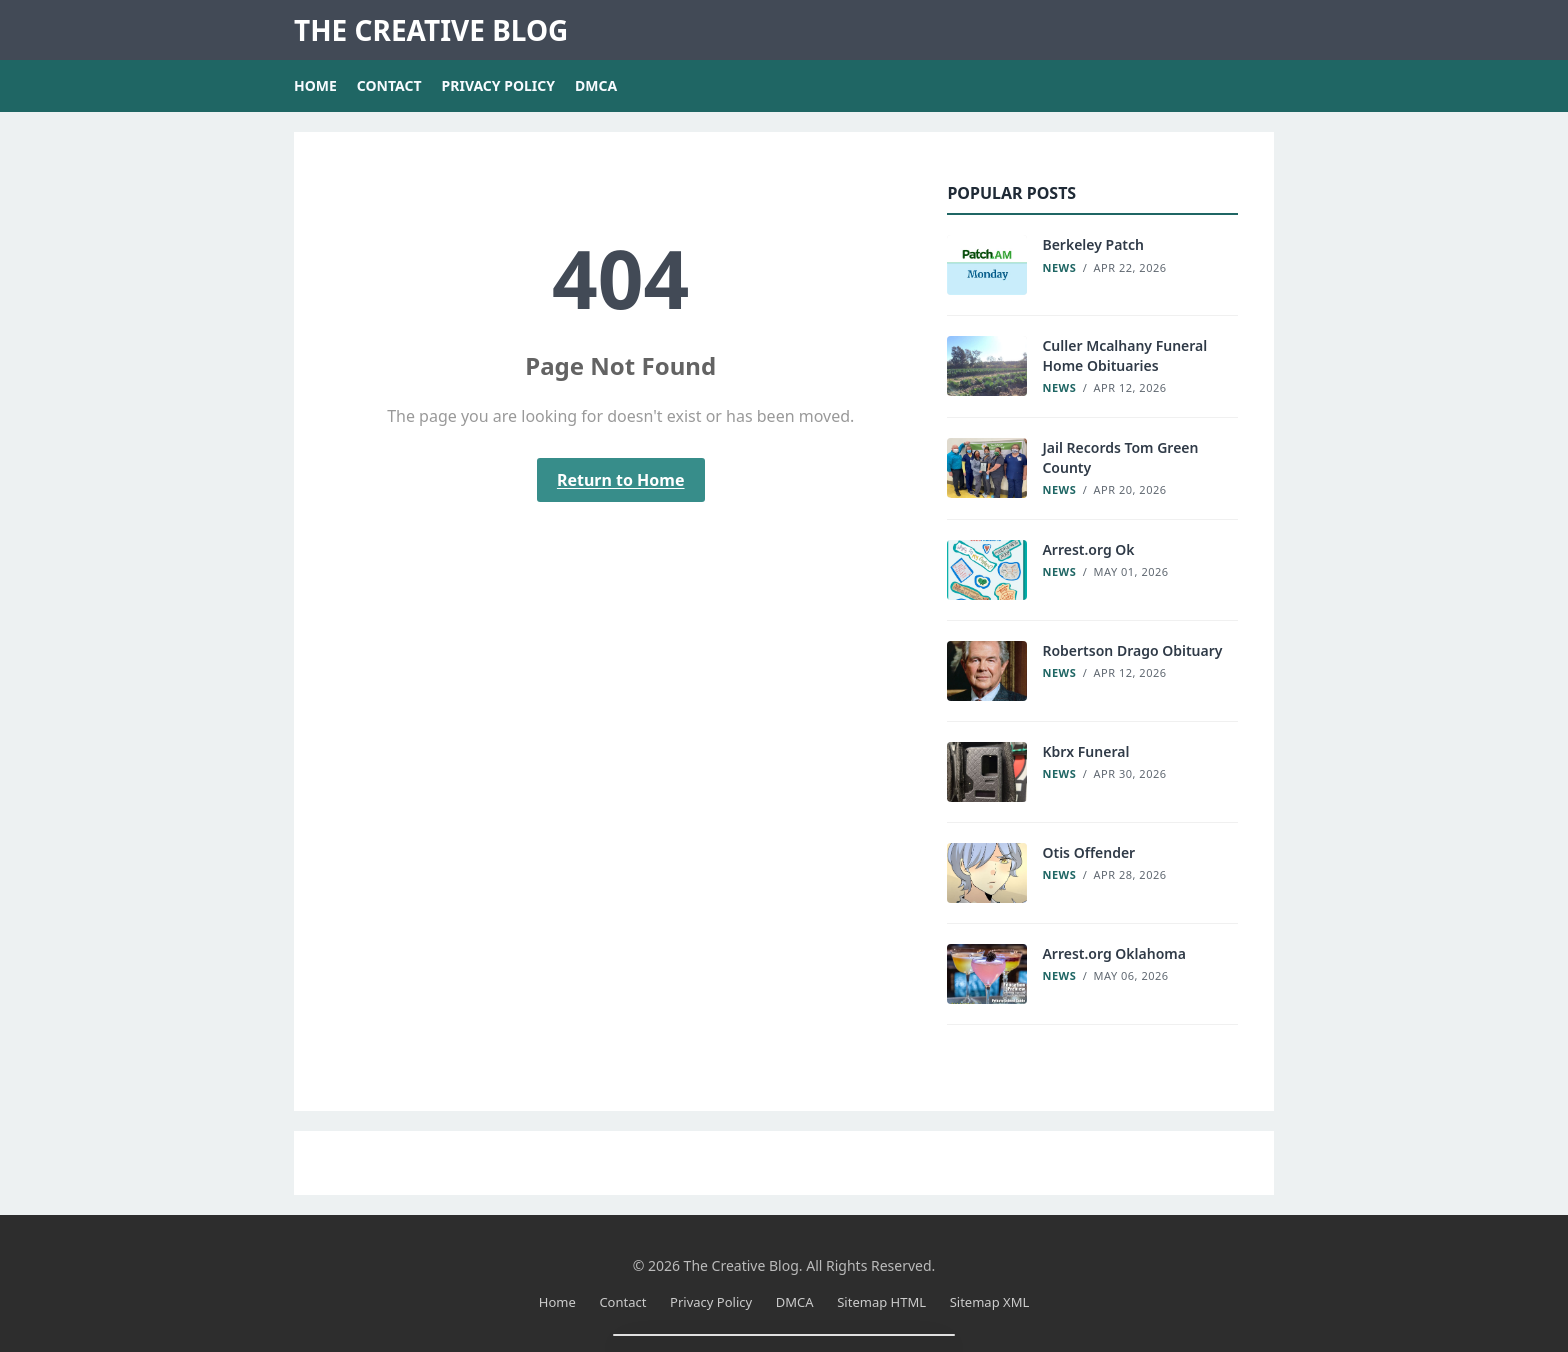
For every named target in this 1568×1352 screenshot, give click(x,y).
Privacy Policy (498, 85)
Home (315, 85)
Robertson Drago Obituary (1132, 650)
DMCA (596, 85)
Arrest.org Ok (1088, 549)
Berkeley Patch (1093, 244)
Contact (389, 85)
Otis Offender (1088, 852)
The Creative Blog (431, 30)
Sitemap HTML (881, 1302)
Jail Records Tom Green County (1120, 457)
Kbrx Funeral (1085, 751)
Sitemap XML (990, 1302)
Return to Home (621, 480)
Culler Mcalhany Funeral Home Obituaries (1124, 355)
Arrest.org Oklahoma (1114, 953)
